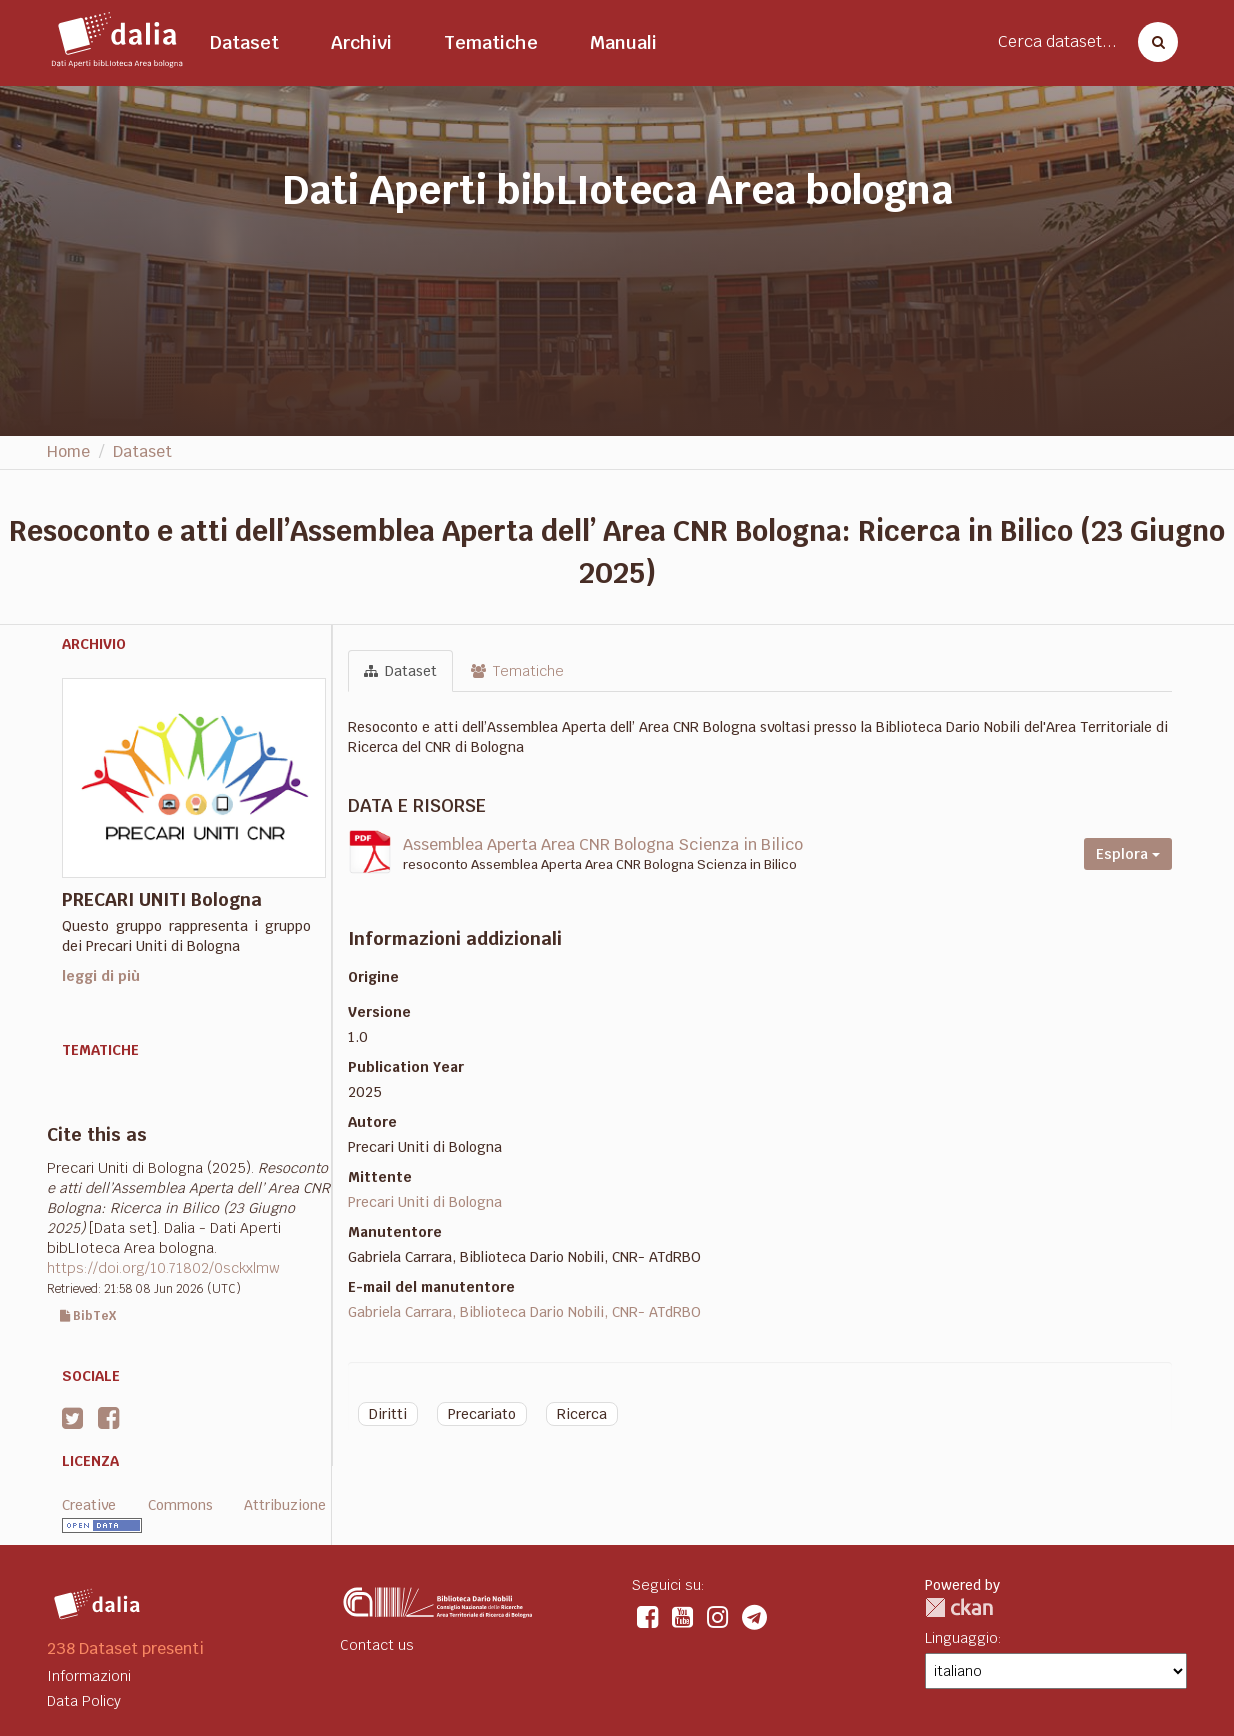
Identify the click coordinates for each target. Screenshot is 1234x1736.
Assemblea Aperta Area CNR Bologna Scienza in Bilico (603, 844)
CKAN (959, 1607)
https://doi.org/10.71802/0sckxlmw (163, 1268)
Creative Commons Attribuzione (194, 1505)
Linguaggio (961, 1638)
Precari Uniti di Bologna (425, 1202)
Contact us (377, 1645)
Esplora (1128, 854)
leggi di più (101, 976)
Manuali (623, 42)
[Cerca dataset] (1152, 42)
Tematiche (491, 42)
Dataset (244, 42)
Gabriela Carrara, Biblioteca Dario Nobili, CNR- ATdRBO (524, 1312)
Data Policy (84, 1701)
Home (68, 451)
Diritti (388, 1414)
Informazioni (89, 1676)
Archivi (361, 42)
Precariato (482, 1414)
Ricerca (582, 1414)
